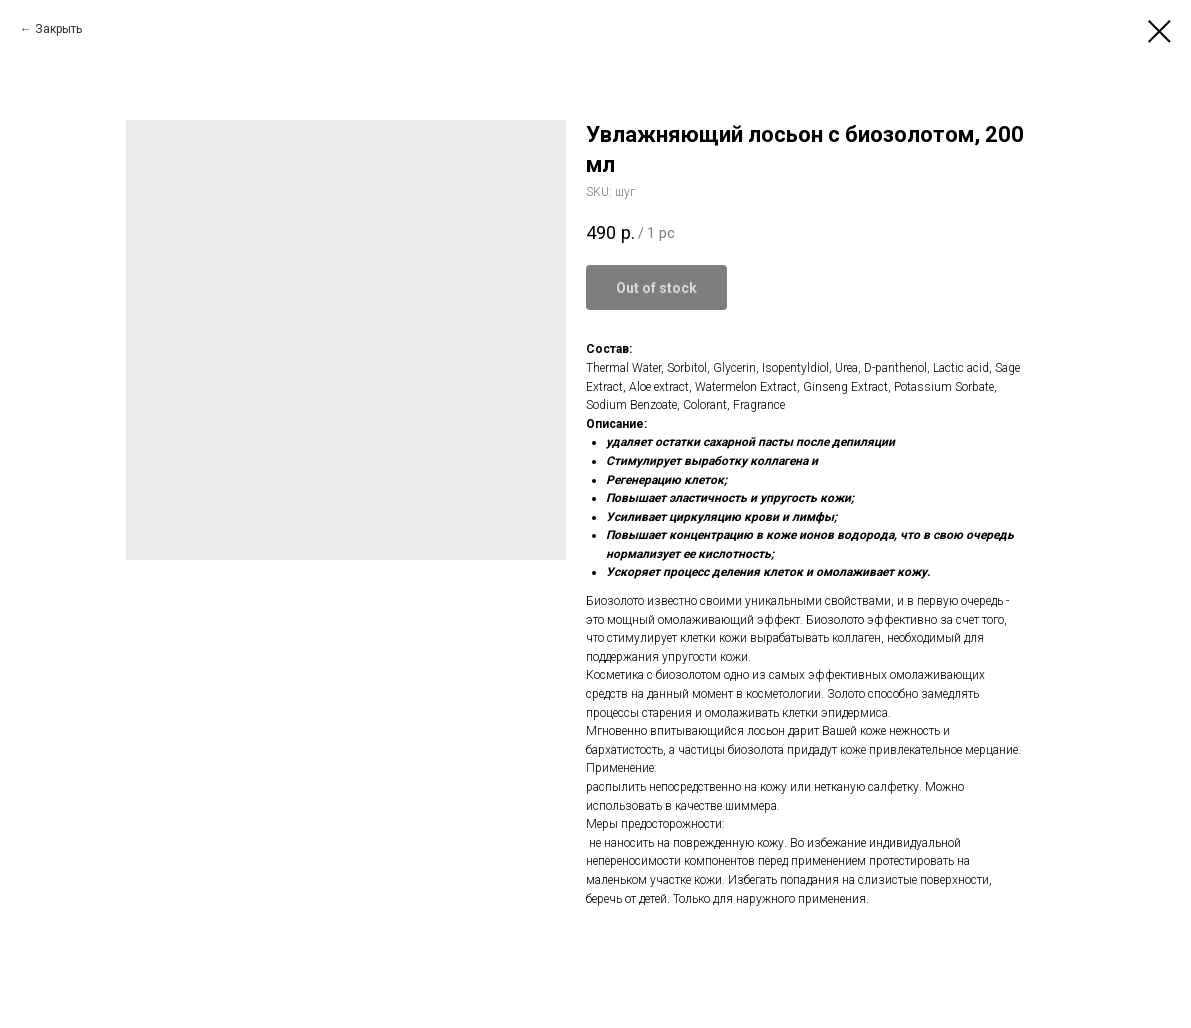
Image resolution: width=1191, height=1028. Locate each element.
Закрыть (58, 29)
